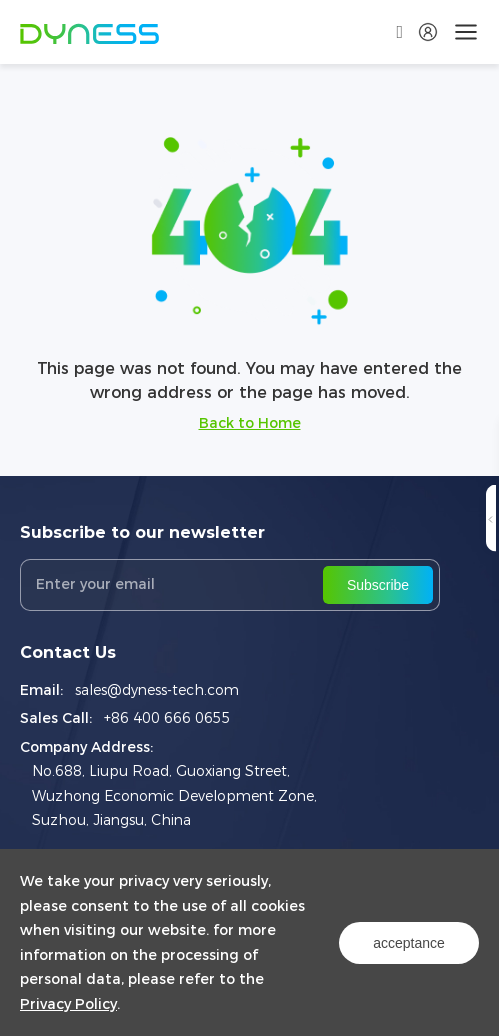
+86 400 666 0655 (167, 718)
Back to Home (250, 423)
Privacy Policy (68, 1004)
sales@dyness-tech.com (157, 690)
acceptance (409, 943)
